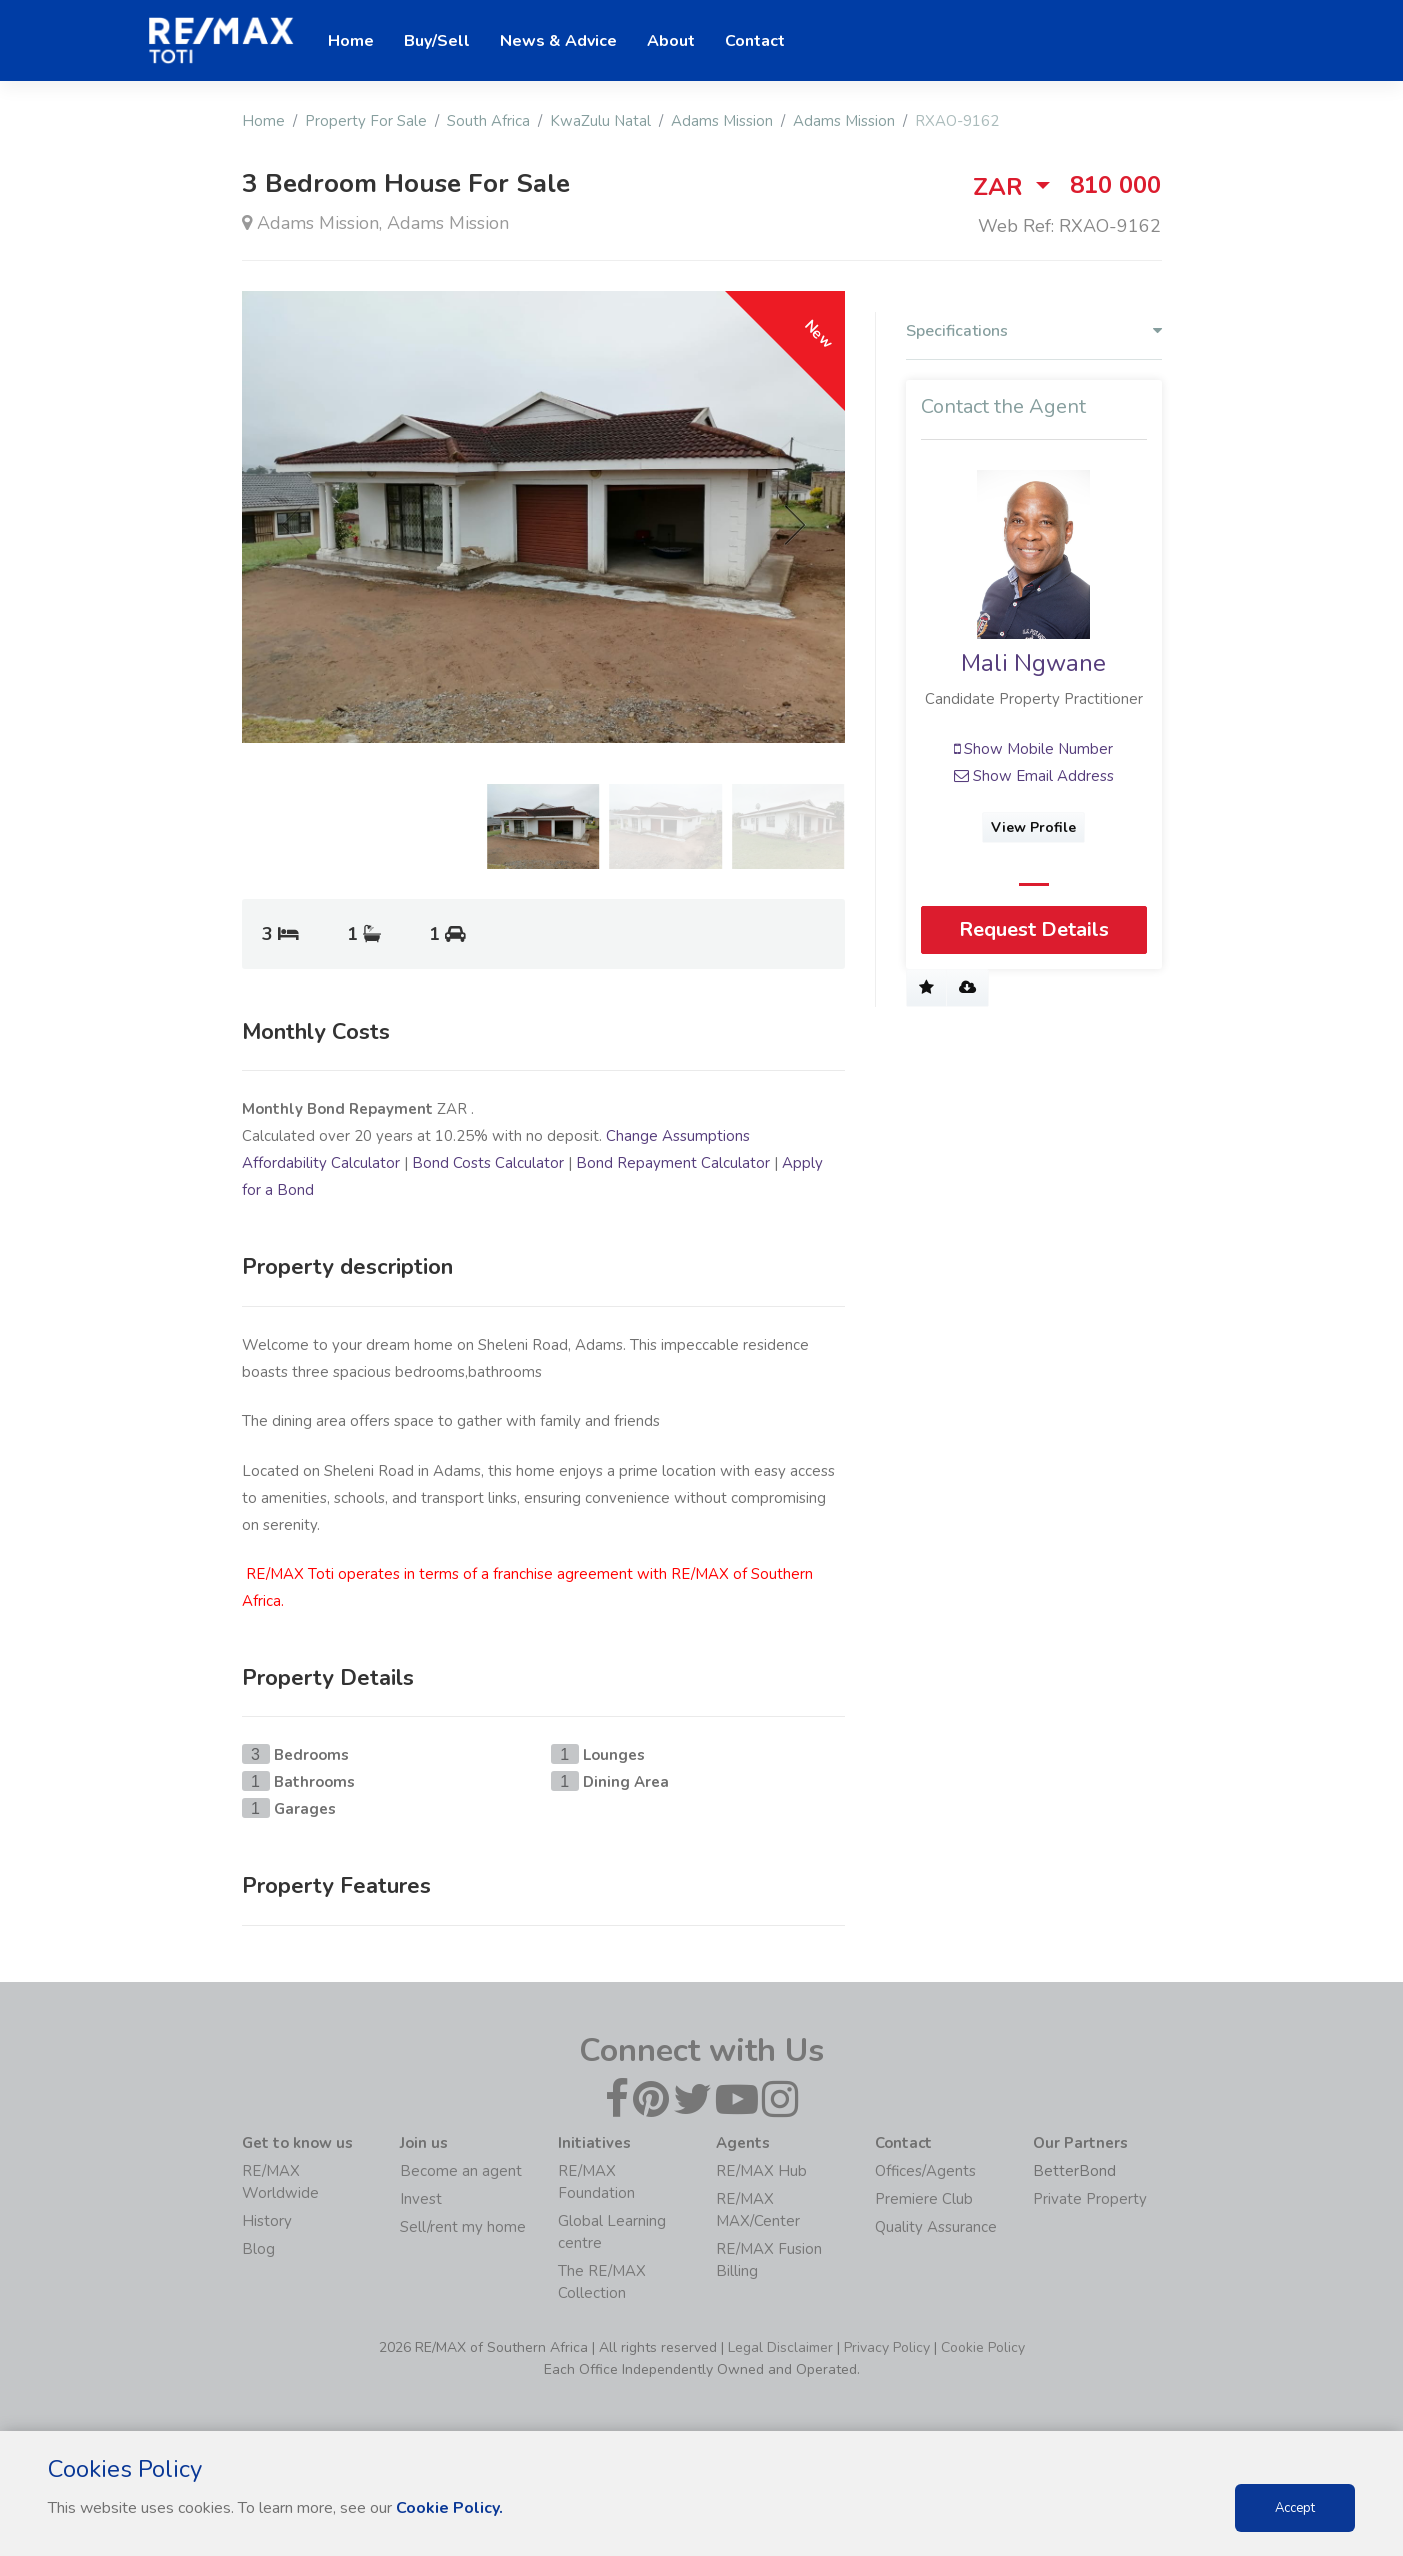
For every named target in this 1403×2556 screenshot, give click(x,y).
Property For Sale (366, 121)
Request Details (1034, 929)
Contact (755, 41)
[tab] (1034, 336)
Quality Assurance (936, 2227)
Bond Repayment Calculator (673, 1163)
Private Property (1090, 2199)
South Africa (488, 121)
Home (263, 121)
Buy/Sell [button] (437, 41)
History (267, 2221)
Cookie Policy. (449, 2508)
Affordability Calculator (321, 1163)
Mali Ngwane (1033, 664)
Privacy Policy (887, 2347)
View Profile (1033, 827)
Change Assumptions (678, 1136)
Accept (1295, 2508)
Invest (421, 2199)
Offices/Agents (925, 2171)
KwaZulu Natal (600, 121)
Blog (258, 2249)
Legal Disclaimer (780, 2347)
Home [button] (351, 41)
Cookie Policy (983, 2347)
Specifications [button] (1034, 331)
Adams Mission (722, 121)
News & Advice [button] (558, 41)
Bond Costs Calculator (488, 1163)
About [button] (671, 41)
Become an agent (461, 2171)
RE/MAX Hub (761, 2171)
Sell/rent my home (463, 2227)
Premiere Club (924, 2199)
